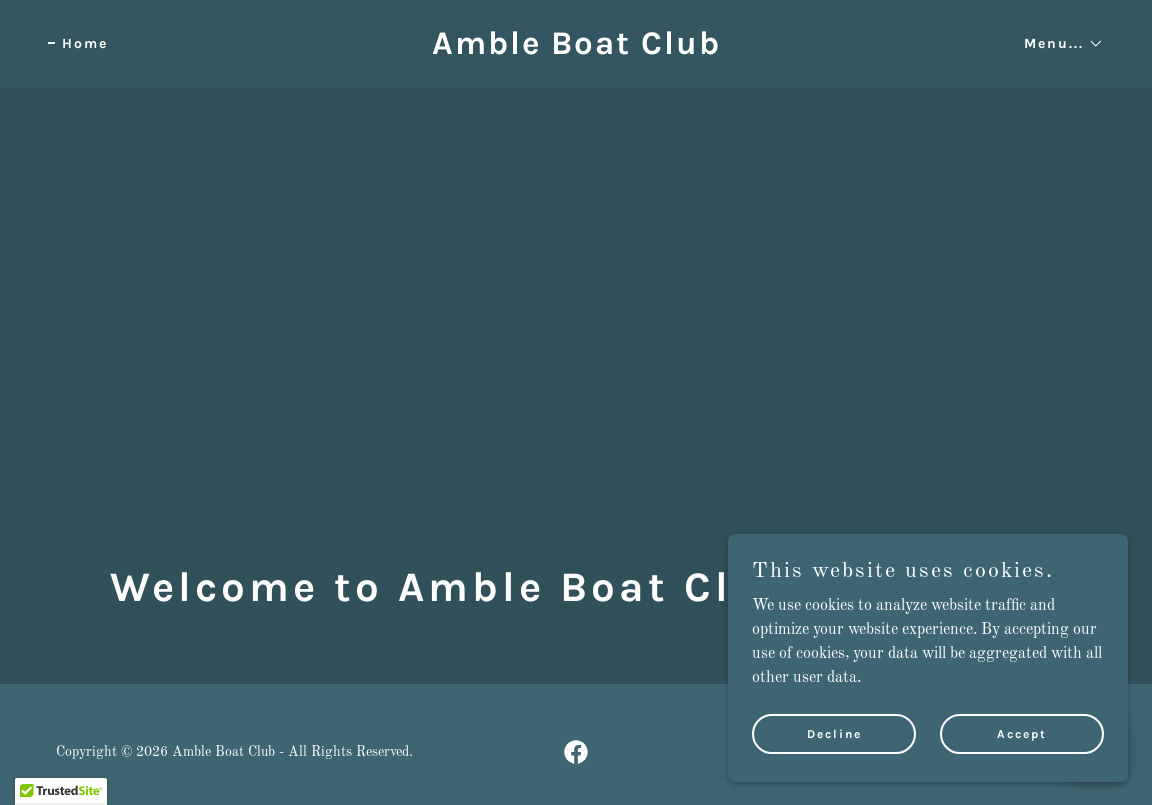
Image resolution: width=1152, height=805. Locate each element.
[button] (1057, 44)
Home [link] (85, 43)
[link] (576, 50)
